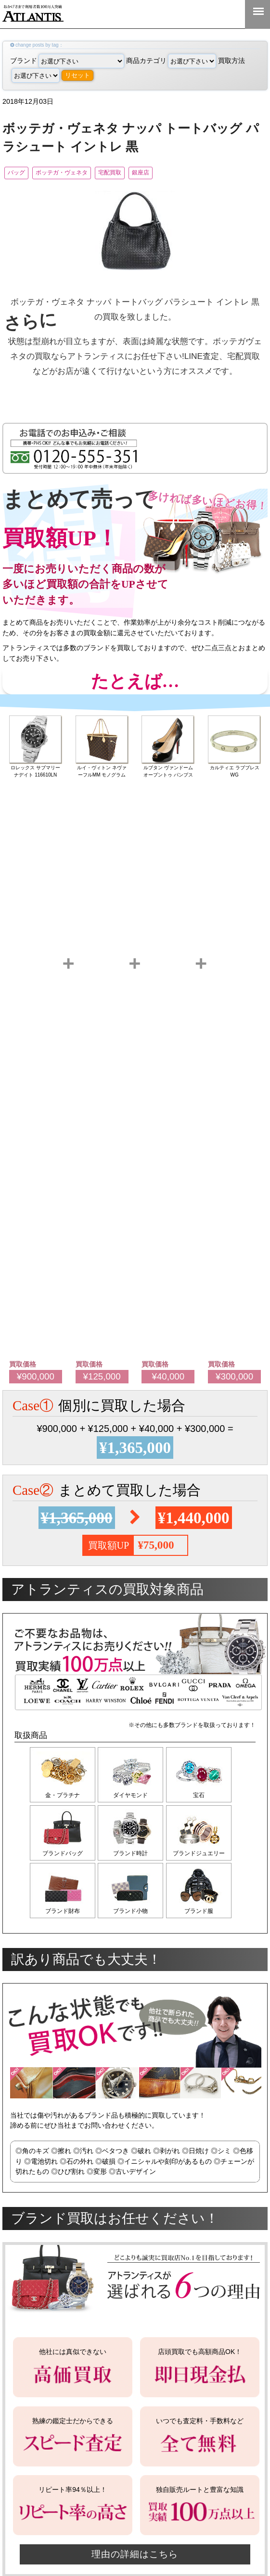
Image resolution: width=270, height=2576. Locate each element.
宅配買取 (142, 173)
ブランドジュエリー (203, 1856)
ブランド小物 (133, 1916)
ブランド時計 (133, 1856)
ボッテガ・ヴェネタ (79, 173)
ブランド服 (203, 1916)
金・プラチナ (62, 1796)
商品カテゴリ (171, 60)
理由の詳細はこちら (135, 2562)
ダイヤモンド (133, 1796)
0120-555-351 (226, 13)
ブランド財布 (62, 1916)
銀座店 (184, 173)
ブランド (67, 60)
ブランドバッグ (62, 1856)
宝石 (203, 1796)
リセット (77, 75)
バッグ (20, 173)
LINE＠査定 (195, 13)
